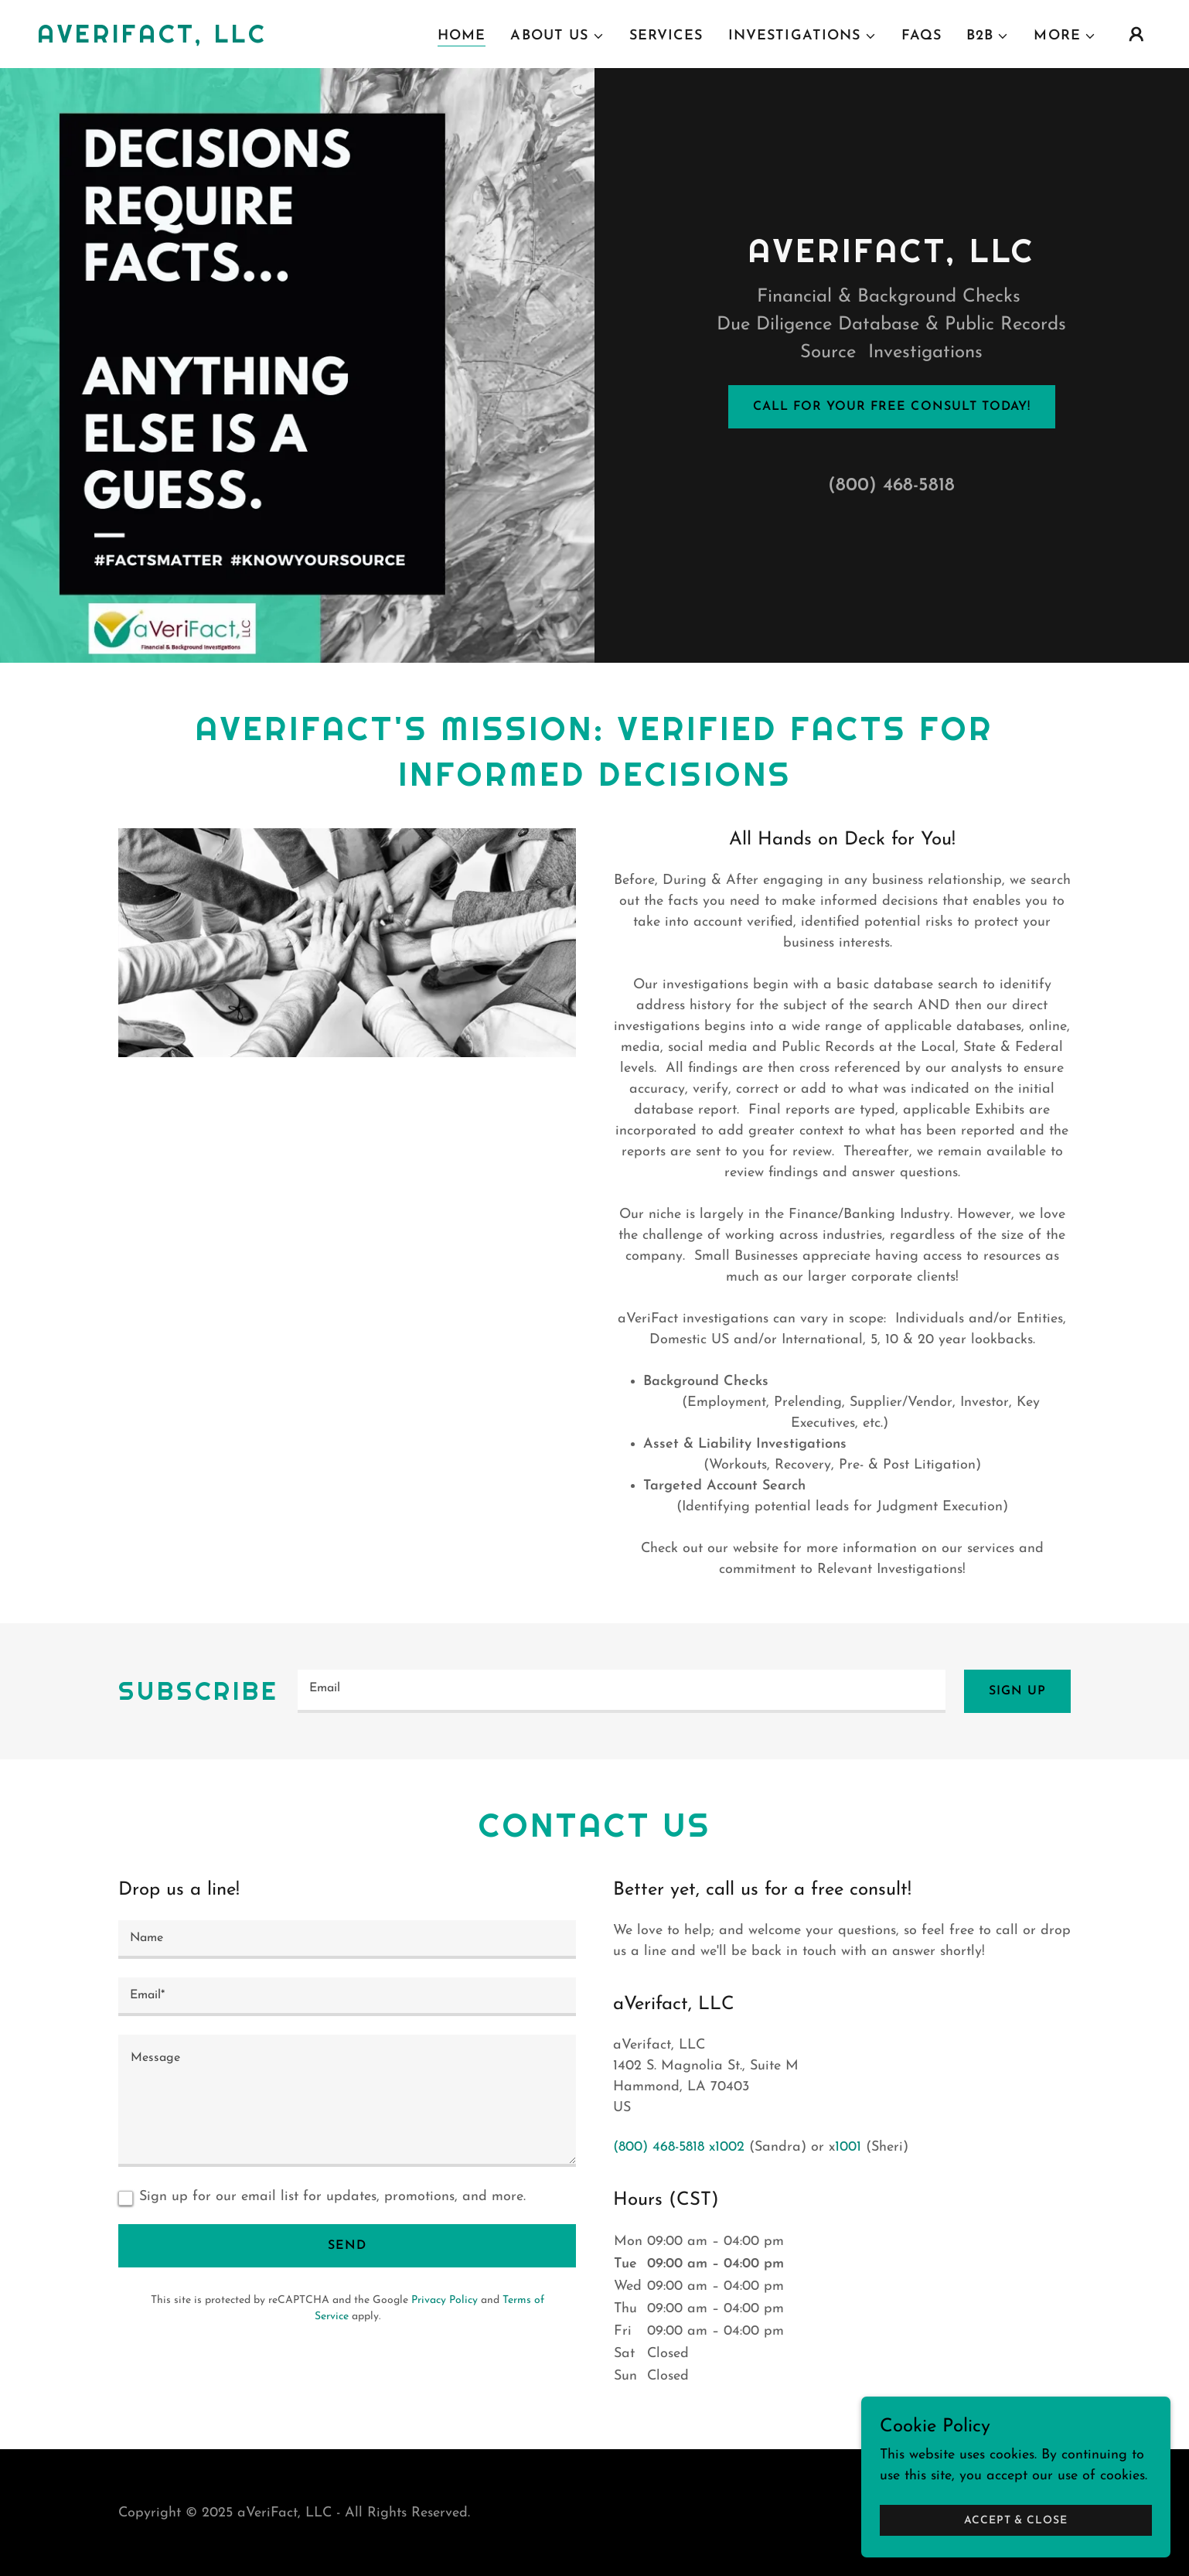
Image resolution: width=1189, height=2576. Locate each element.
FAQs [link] (921, 36)
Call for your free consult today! (891, 407)
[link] (152, 39)
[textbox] (621, 1691)
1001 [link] (848, 2147)
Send (347, 2246)
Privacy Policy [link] (444, 2300)
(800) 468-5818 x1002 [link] (678, 2147)
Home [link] (462, 36)
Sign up (1017, 1691)
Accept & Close (1015, 2521)
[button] (557, 36)
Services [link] (666, 36)
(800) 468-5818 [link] (891, 485)
